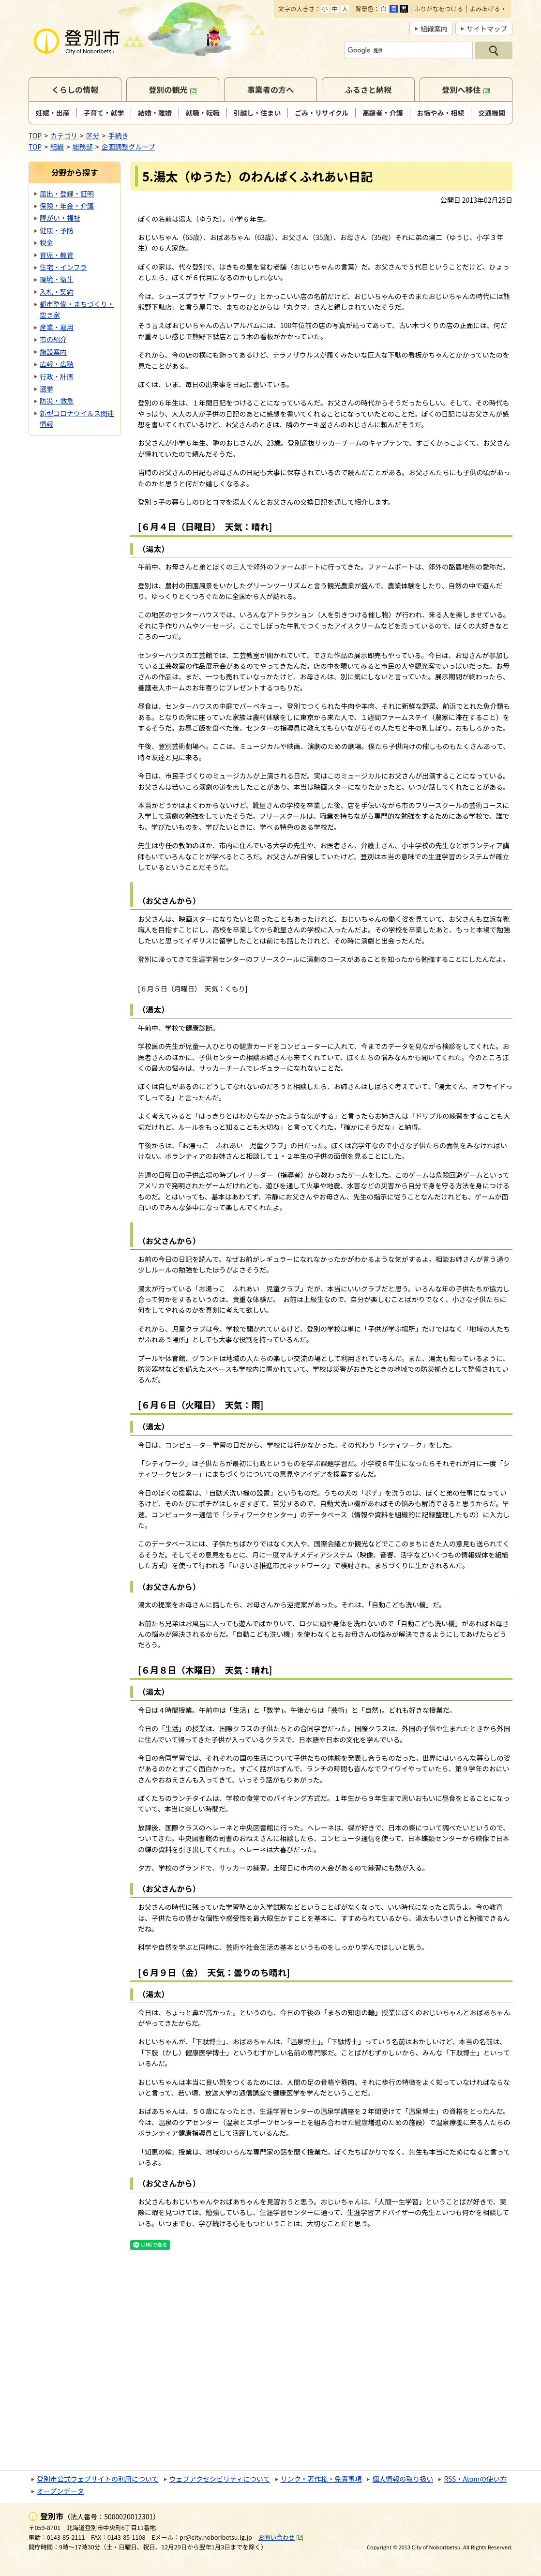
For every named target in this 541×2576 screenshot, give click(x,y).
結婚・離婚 (155, 113)
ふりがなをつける (438, 9)
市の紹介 (53, 339)
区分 (93, 135)
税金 (46, 242)
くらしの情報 (75, 89)
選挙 (46, 388)
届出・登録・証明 (67, 193)
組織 (57, 146)
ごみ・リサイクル (321, 113)
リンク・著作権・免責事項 (321, 2479)
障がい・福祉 (60, 218)
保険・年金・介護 (67, 205)
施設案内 (53, 352)
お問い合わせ (280, 2537)
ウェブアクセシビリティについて (219, 2479)
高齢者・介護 (382, 113)
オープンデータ (60, 2491)
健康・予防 (57, 230)
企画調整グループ (128, 146)
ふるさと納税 (368, 89)
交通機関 (491, 113)
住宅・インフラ (63, 267)
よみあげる (484, 9)
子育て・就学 (103, 113)
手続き (118, 135)
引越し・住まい (257, 113)
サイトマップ (486, 28)
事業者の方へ (270, 89)
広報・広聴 (57, 364)
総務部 (83, 146)
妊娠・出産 (53, 113)
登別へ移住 (466, 89)
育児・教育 (57, 255)
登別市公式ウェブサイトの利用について (98, 2479)
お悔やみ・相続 (441, 113)
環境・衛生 (57, 279)
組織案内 (434, 28)
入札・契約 (57, 292)
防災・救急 (57, 400)
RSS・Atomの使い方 (475, 2479)
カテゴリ (63, 135)
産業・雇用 (57, 327)
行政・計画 (57, 376)
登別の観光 (172, 89)
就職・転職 (203, 113)
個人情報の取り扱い (402, 2479)
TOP (35, 135)
